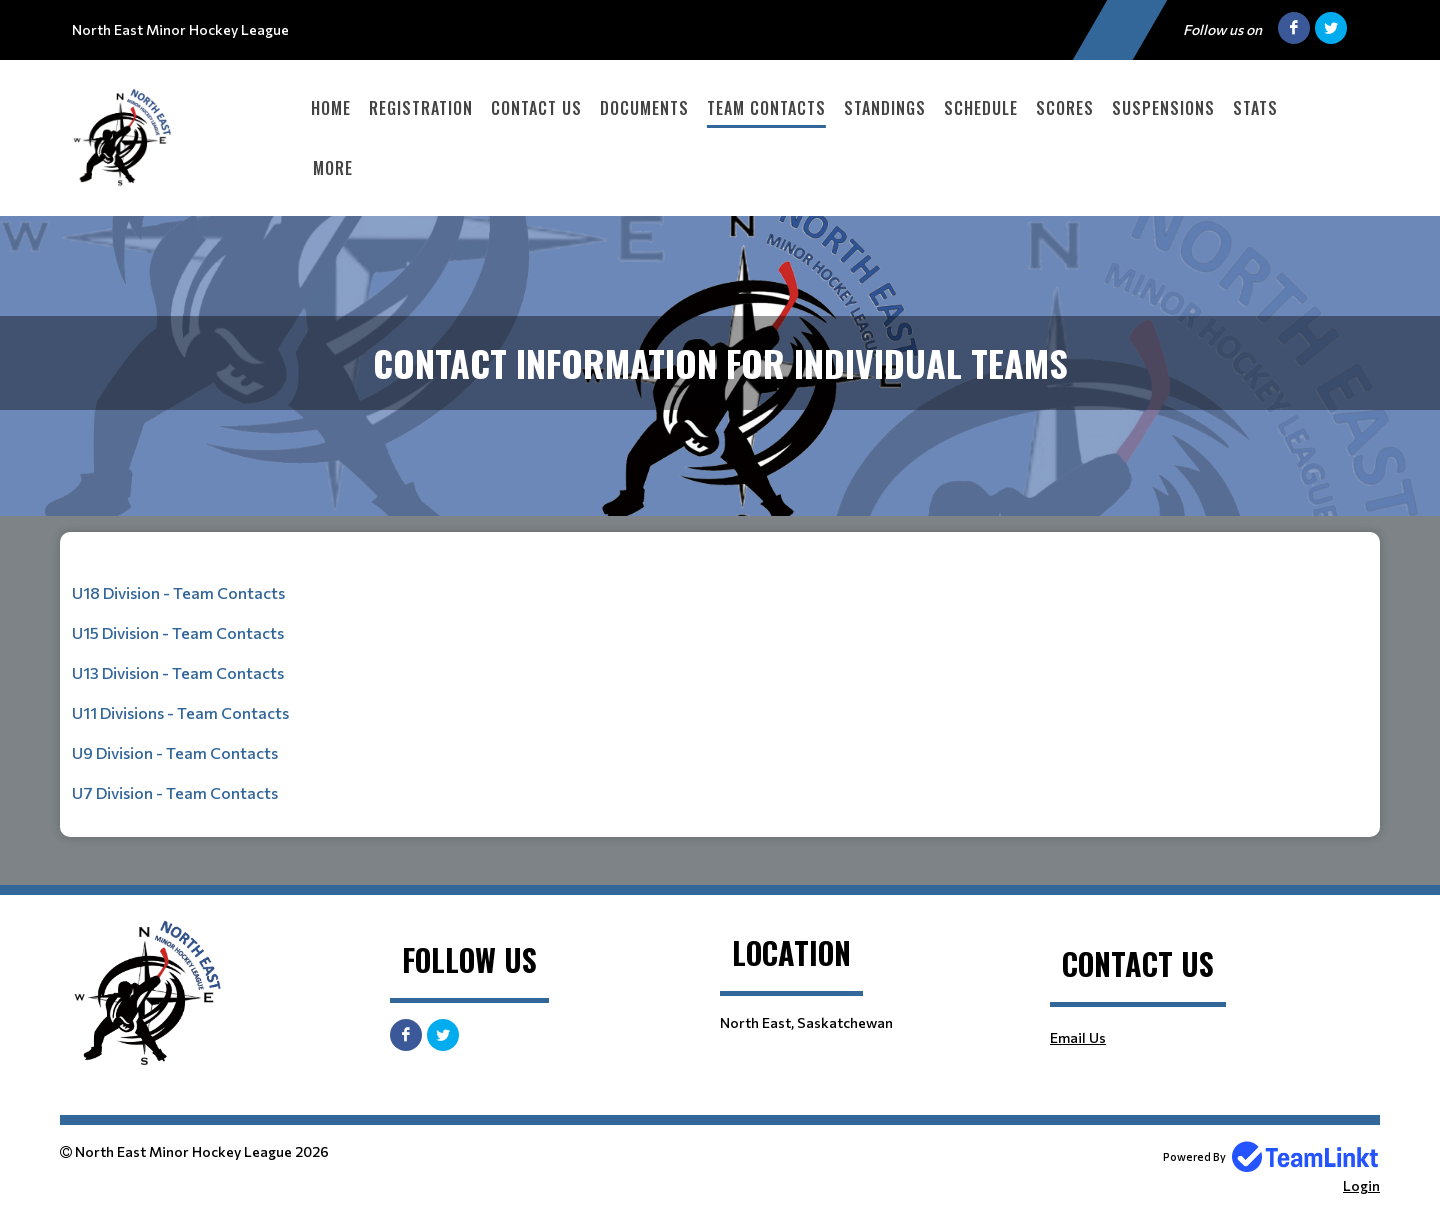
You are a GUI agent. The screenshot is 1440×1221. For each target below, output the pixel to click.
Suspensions (1163, 108)
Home (331, 108)
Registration (421, 108)
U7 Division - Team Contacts (175, 792)
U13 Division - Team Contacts (178, 672)
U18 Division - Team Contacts (178, 592)
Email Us (1078, 1037)
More (333, 168)
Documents (644, 108)
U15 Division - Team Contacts (178, 632)
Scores (1065, 108)
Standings (885, 108)
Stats (1255, 108)
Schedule (981, 108)
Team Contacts (766, 108)
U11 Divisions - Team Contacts (180, 712)
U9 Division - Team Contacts (175, 752)
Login (1361, 1185)
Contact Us (536, 108)
